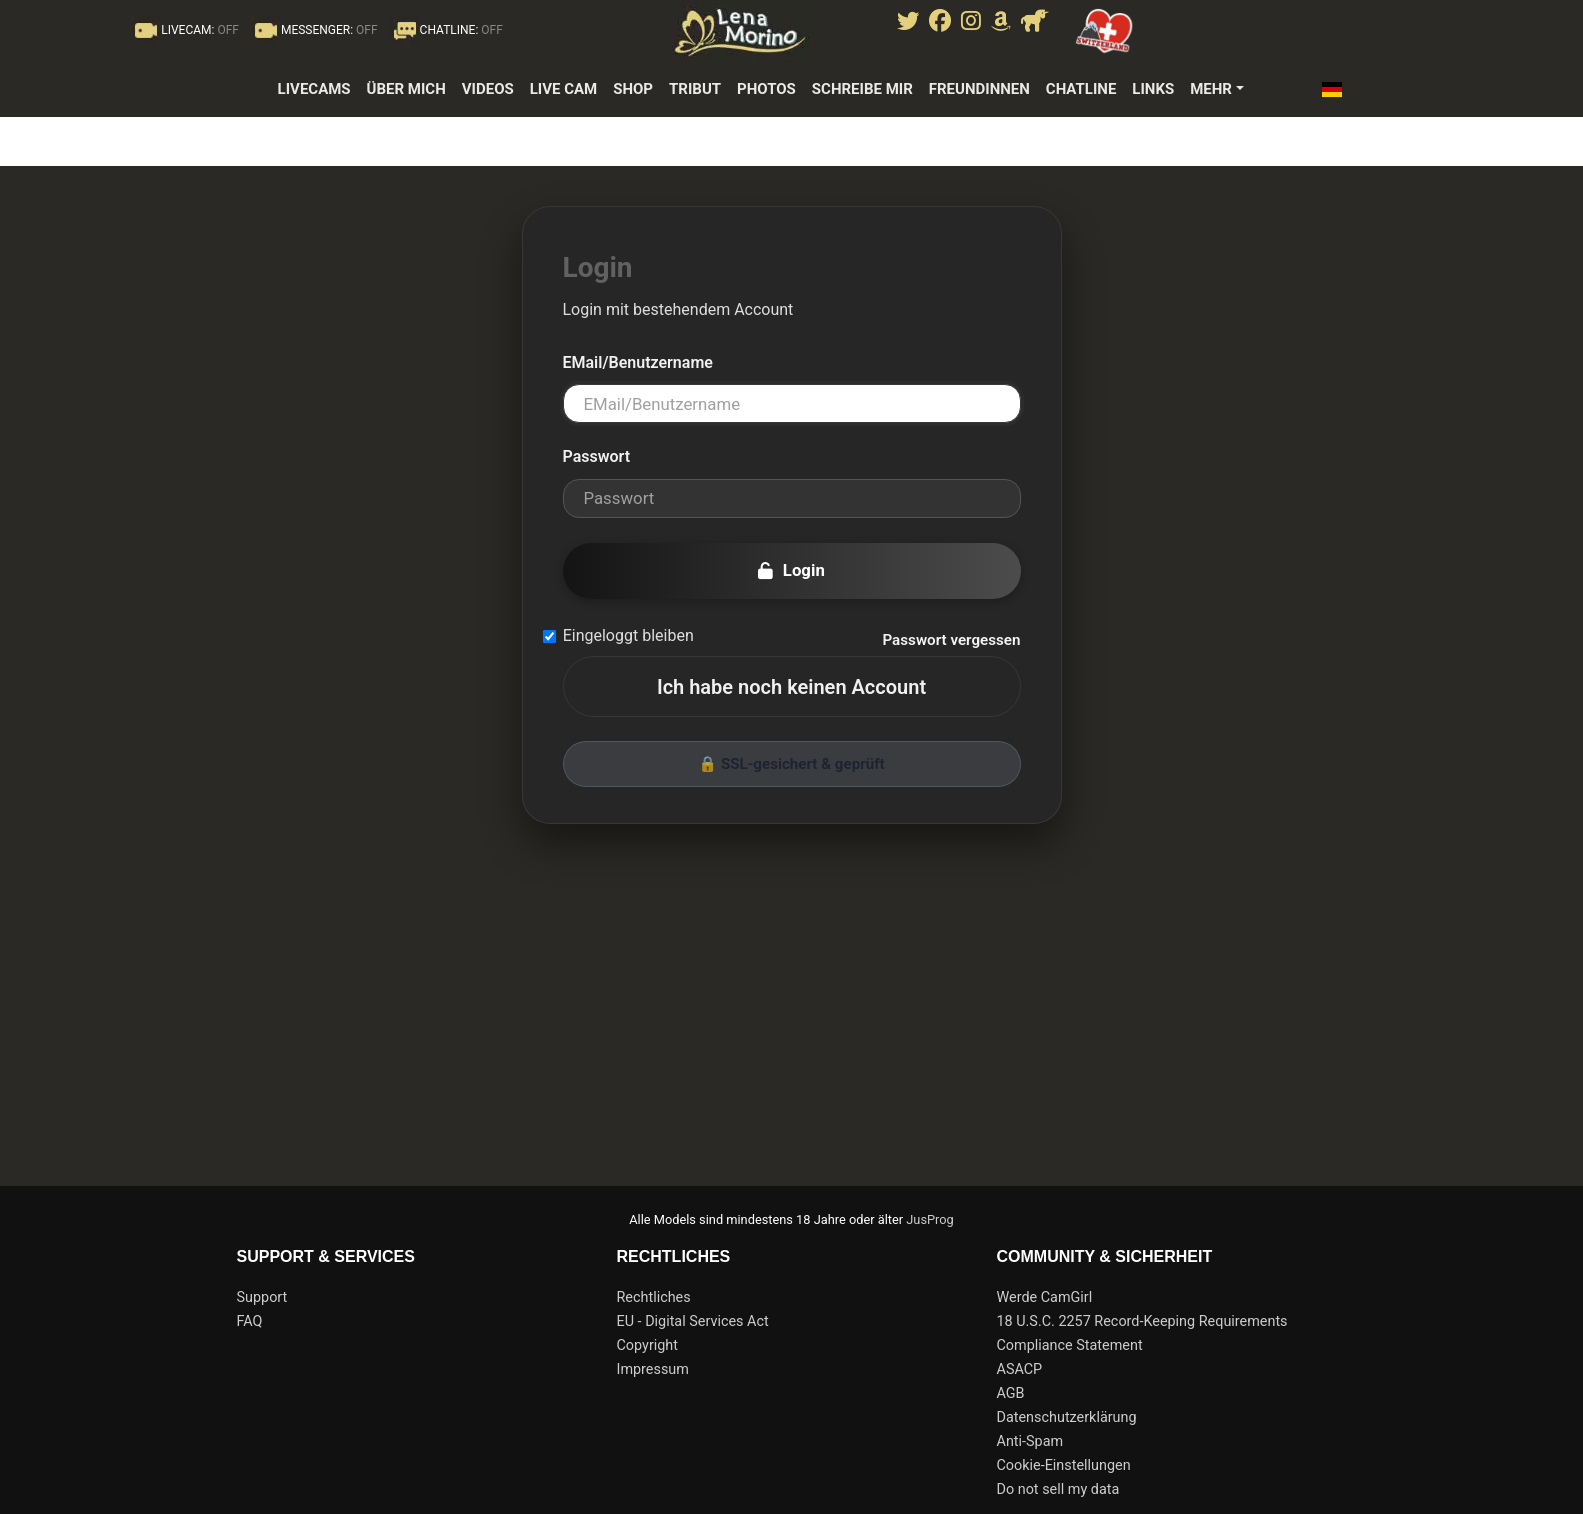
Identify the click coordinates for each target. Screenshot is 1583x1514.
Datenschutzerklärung (1067, 1417)
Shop (633, 89)
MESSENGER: (314, 30)
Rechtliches (654, 1297)
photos (766, 89)
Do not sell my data (1058, 1489)
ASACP (1020, 1369)
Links (1153, 89)
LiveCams (314, 89)
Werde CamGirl (1045, 1297)
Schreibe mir (862, 89)
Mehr (1211, 89)
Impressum (653, 1369)
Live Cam (564, 89)
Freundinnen (979, 89)
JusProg (930, 1219)
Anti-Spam (1030, 1441)
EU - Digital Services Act (693, 1321)
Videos (488, 89)
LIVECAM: (185, 30)
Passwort (597, 456)
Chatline (1081, 89)
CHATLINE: (446, 30)
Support (262, 1297)
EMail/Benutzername (638, 362)
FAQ (250, 1321)
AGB (1011, 1393)
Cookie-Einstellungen (1064, 1465)
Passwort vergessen (951, 640)
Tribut (695, 89)
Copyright (647, 1345)
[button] (1337, 89)
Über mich (406, 89)
